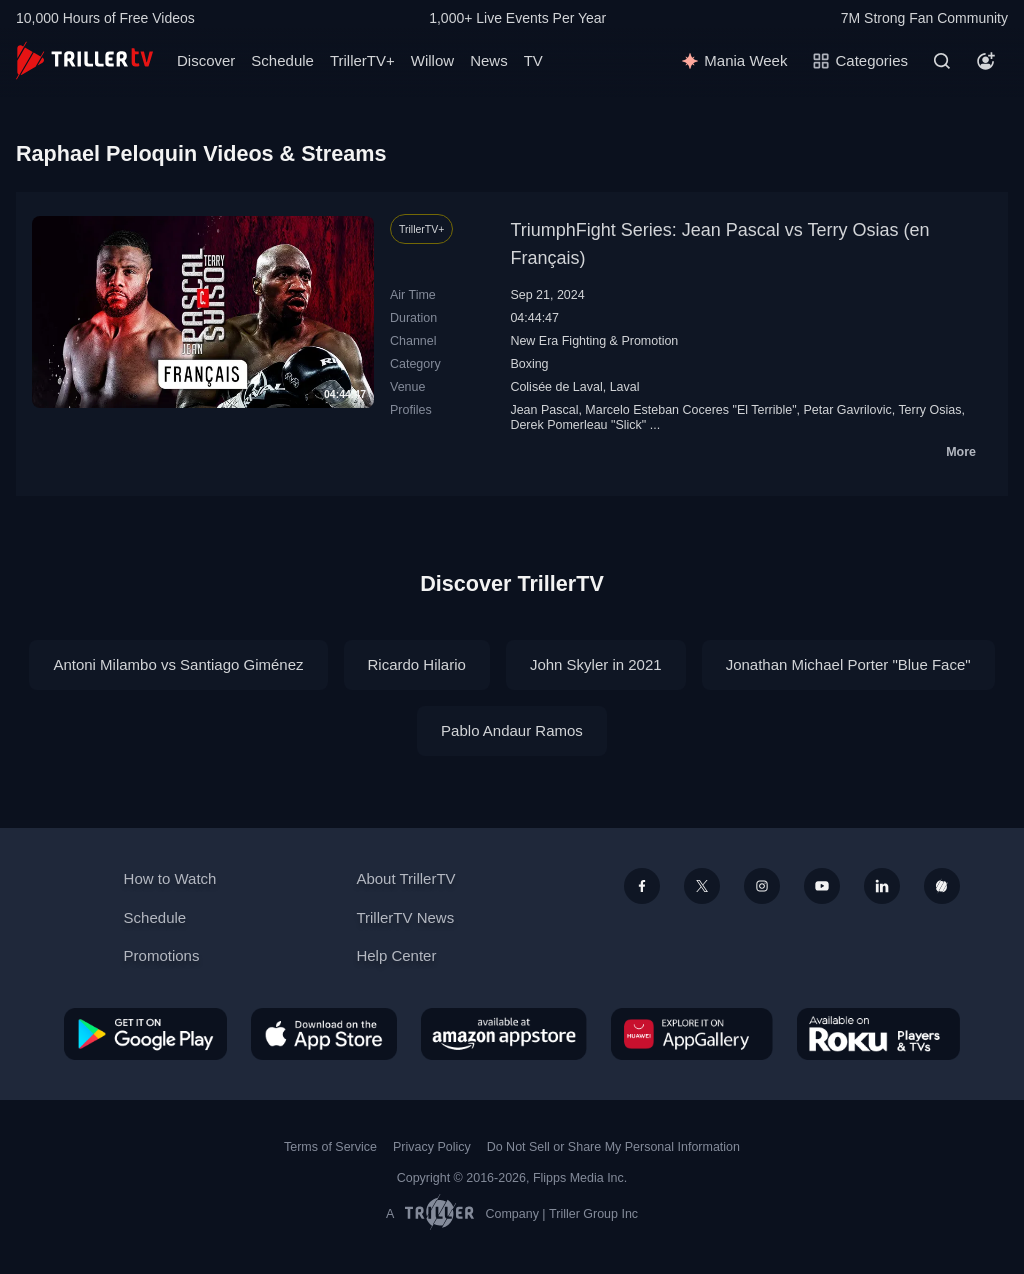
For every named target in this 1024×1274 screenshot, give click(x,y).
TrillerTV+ (362, 60)
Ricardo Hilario (417, 664)
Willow (432, 60)
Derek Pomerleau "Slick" (578, 425)
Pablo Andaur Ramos (512, 730)
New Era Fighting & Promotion (594, 341)
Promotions (162, 955)
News (489, 60)
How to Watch (170, 878)
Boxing (529, 364)
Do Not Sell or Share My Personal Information (613, 1147)
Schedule (282, 60)
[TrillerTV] (84, 60)
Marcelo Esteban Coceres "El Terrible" (690, 410)
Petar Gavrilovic (848, 410)
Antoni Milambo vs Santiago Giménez (178, 664)
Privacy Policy (432, 1147)
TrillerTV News (405, 917)
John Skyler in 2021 (596, 664)
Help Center (396, 955)
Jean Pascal (544, 410)
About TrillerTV (405, 878)
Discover (206, 60)
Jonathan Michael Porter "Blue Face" (848, 664)
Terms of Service (330, 1147)
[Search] (942, 61)
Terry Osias (929, 410)
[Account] (986, 61)
